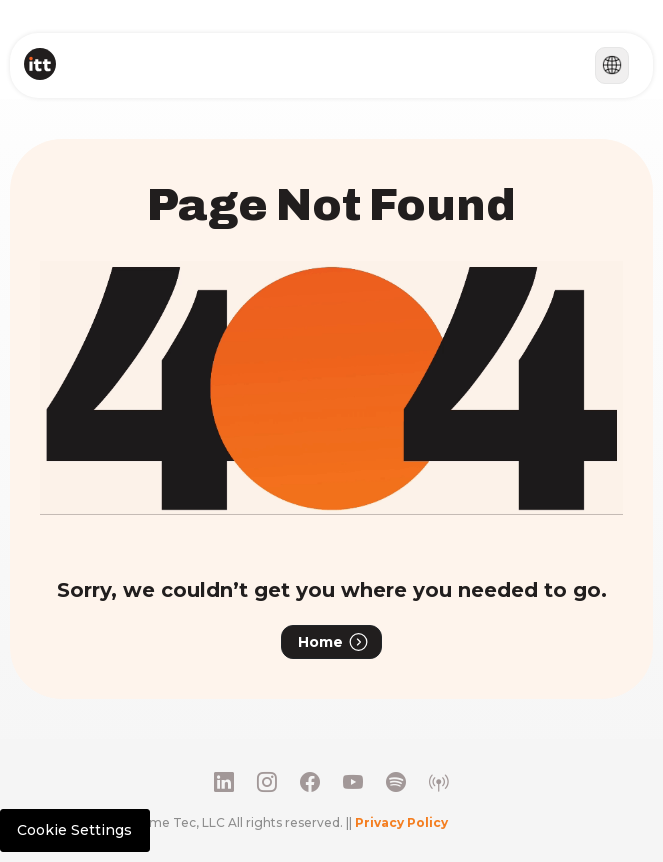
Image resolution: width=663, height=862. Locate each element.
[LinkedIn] (224, 782)
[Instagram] (267, 782)
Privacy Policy (401, 822)
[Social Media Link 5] (396, 782)
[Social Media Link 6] (439, 782)
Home (333, 642)
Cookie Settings (74, 830)
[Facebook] (310, 782)
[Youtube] (353, 782)
